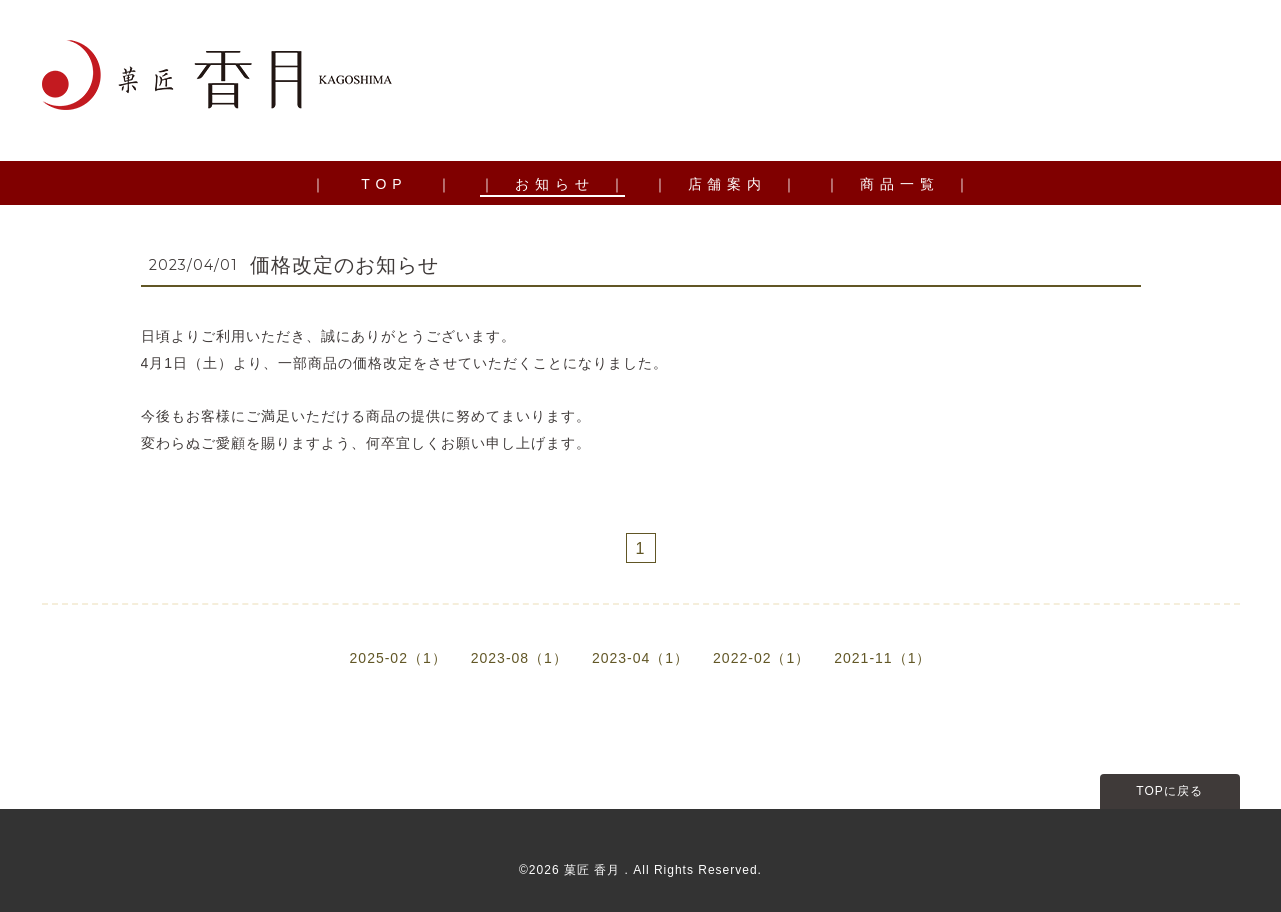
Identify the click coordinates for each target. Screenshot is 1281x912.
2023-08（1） (519, 658)
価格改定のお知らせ (344, 265)
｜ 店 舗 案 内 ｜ (725, 184)
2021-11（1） (882, 658)
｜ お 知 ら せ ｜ (552, 184)
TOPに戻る (1169, 791)
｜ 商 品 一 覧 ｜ (897, 184)
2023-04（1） (640, 658)
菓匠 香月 (594, 870)
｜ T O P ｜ (381, 184)
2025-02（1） (398, 658)
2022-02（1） (761, 658)
